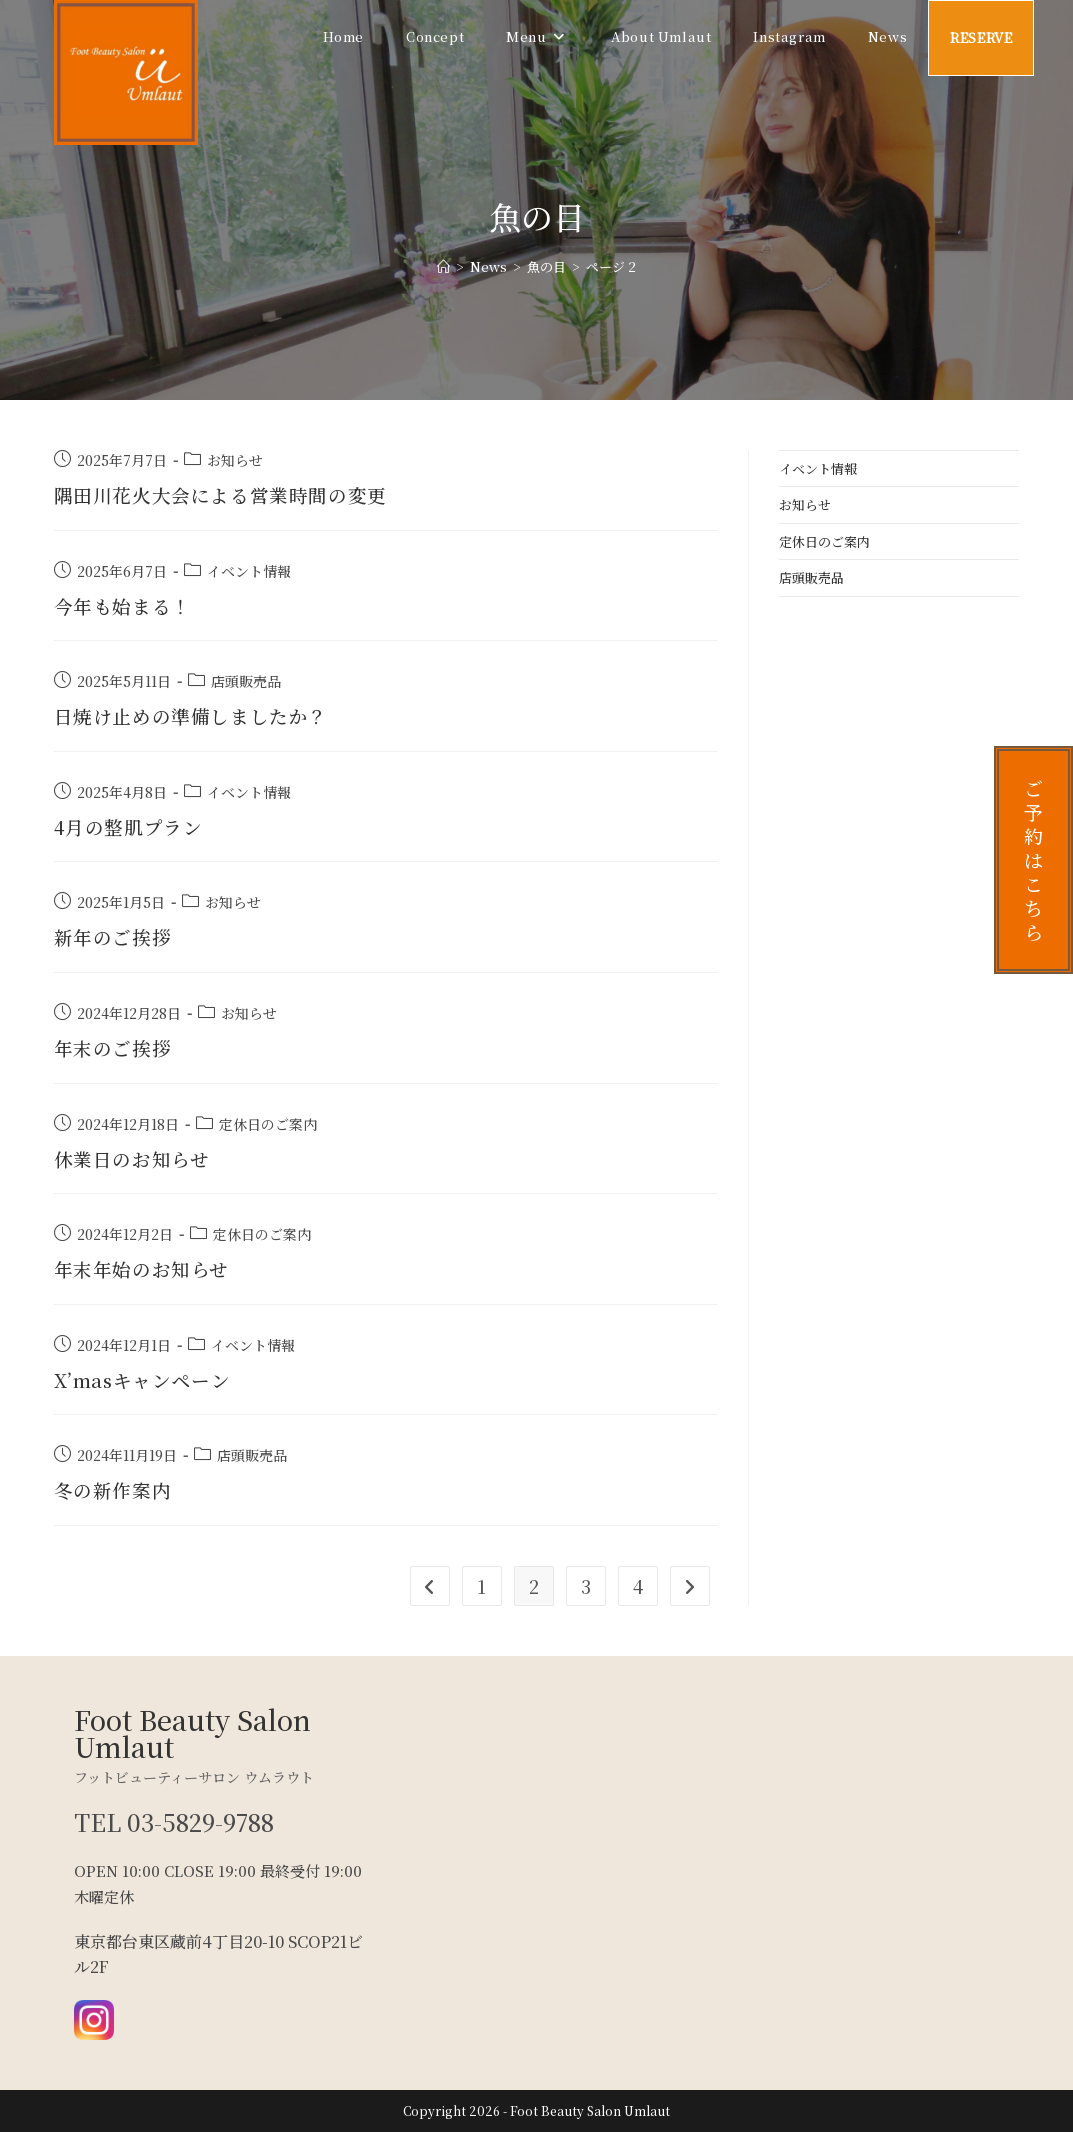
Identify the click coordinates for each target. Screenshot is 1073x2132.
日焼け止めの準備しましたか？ (198, 715)
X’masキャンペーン (147, 1379)
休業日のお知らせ (136, 1158)
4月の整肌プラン (132, 826)
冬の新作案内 (116, 1489)
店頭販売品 (246, 681)
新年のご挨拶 (116, 936)
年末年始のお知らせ (146, 1268)
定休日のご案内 (268, 1124)
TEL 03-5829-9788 (176, 1821)
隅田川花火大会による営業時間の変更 (229, 494)
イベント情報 (249, 571)
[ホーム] (443, 266)
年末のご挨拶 (116, 1047)
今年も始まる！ (126, 605)
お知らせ (235, 460)
